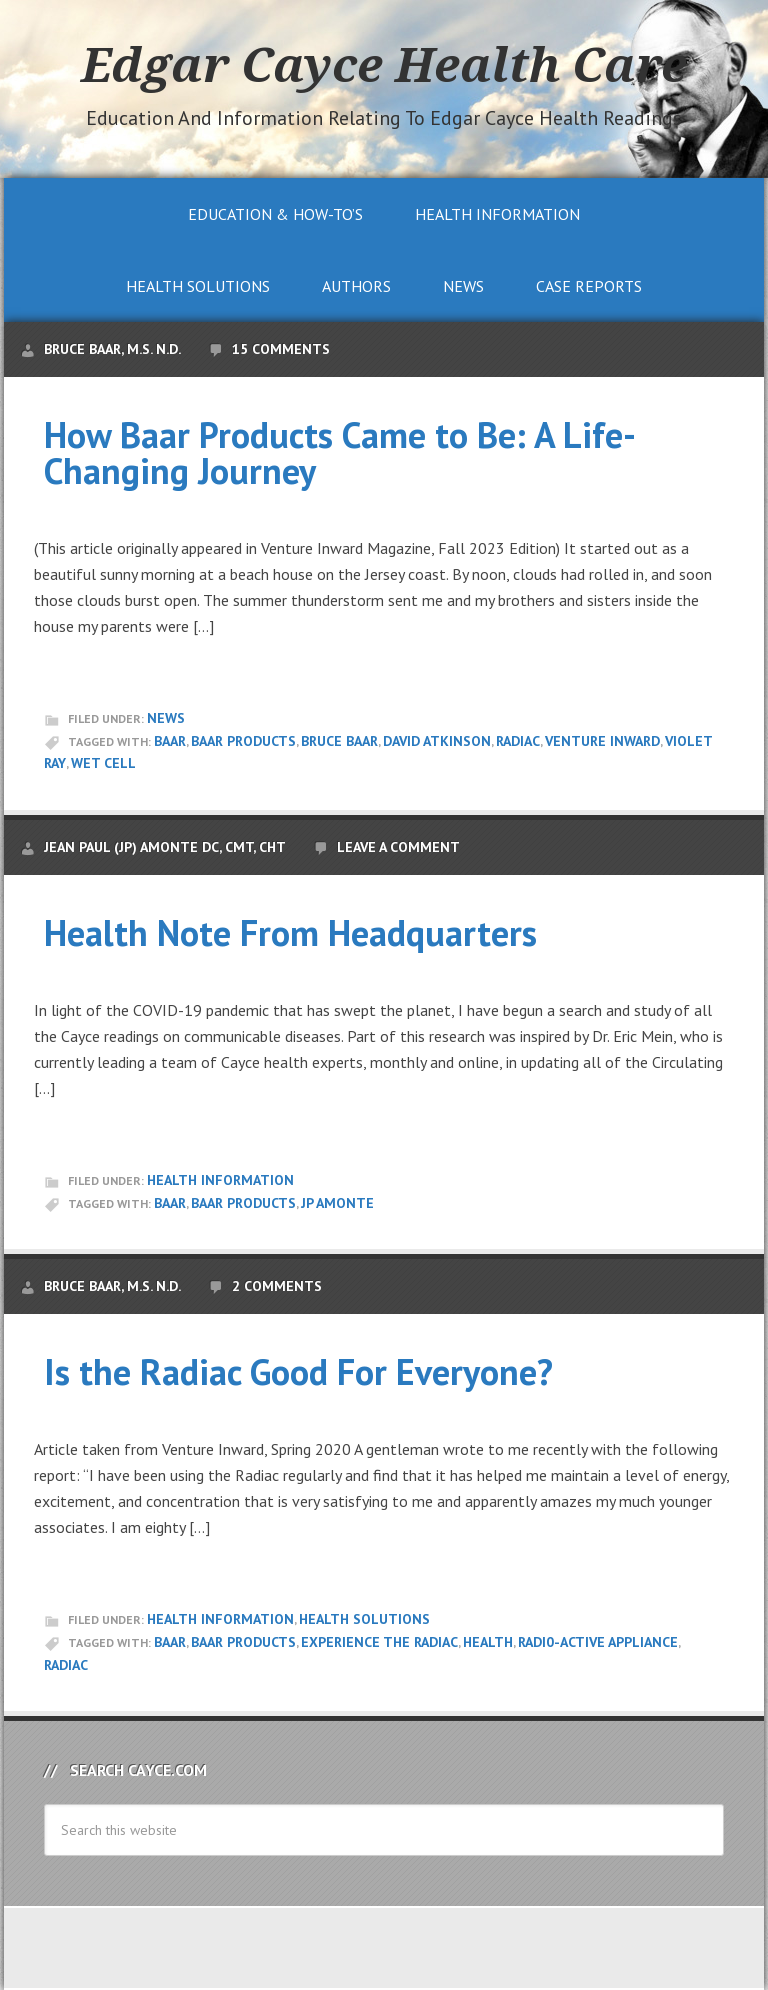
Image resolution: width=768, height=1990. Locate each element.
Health (488, 1642)
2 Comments (277, 1286)
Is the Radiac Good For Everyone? (298, 1371)
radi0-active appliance (598, 1642)
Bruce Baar (339, 741)
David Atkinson (437, 741)
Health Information (220, 1180)
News (166, 718)
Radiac (518, 741)
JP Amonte (337, 1203)
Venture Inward (602, 741)
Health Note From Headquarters (290, 932)
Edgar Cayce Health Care (384, 64)
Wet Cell (103, 763)
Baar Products (243, 741)
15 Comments (281, 349)
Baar (170, 741)
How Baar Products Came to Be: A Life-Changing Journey (340, 452)
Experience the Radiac (379, 1642)
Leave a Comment (398, 847)
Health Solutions (364, 1619)
